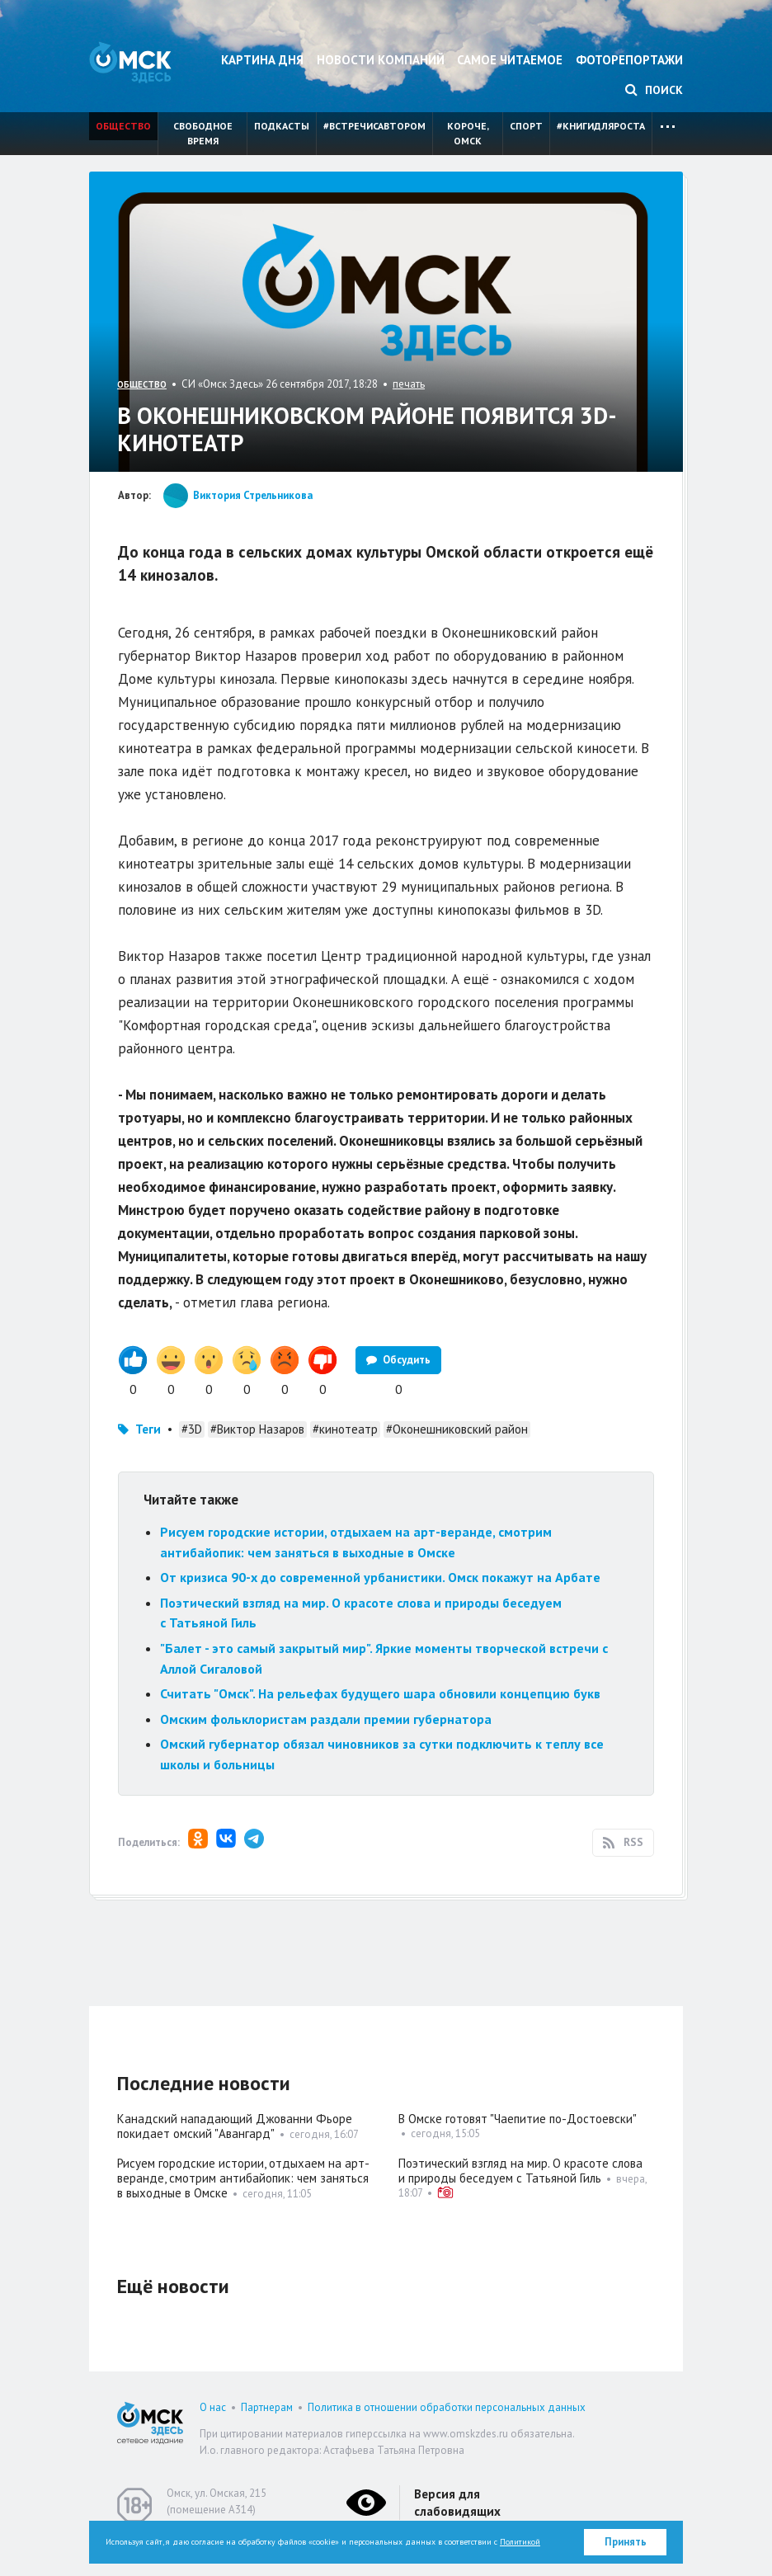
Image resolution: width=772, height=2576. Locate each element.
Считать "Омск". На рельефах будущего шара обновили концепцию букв (380, 1693)
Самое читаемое (510, 60)
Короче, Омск (468, 133)
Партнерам (267, 2407)
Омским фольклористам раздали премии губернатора (326, 1719)
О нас (213, 2407)
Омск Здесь (130, 62)
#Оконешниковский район (457, 1429)
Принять (626, 2542)
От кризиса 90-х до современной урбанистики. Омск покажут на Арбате (380, 1577)
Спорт (526, 126)
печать (409, 384)
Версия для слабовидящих (457, 2502)
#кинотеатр (345, 1429)
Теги (148, 1429)
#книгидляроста (601, 126)
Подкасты (281, 126)
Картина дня (262, 60)
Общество (123, 126)
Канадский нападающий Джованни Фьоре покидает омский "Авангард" (234, 2126)
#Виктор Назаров (257, 1429)
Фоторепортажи (629, 60)
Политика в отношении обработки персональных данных (447, 2407)
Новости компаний (381, 60)
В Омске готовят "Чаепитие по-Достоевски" (517, 2118)
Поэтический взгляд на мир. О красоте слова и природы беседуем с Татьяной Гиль (520, 2170)
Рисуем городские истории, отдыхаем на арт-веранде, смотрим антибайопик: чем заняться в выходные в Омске (243, 2178)
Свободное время (203, 133)
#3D (191, 1429)
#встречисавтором (374, 126)
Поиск (654, 89)
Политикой (520, 2541)
